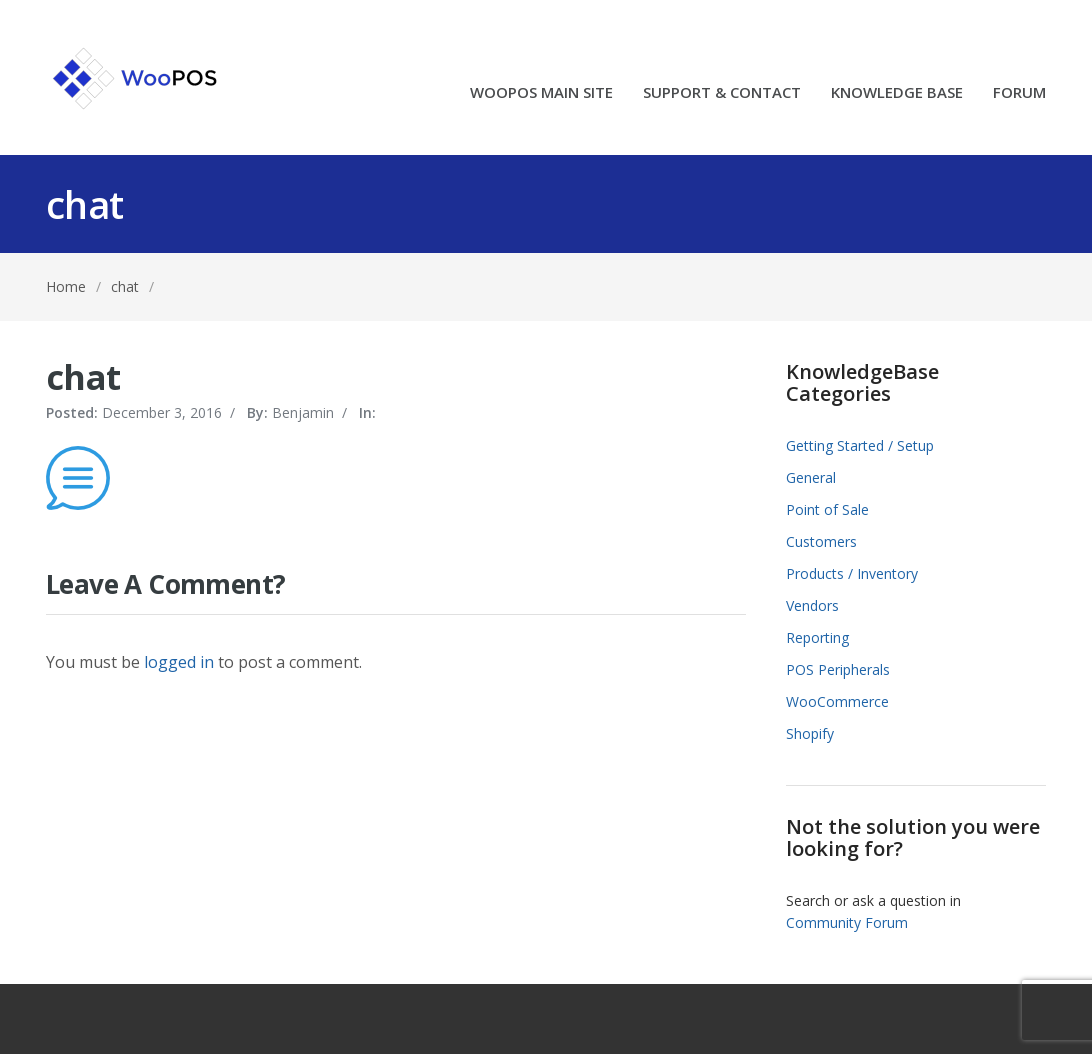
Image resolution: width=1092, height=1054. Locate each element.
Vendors (812, 605)
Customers (821, 541)
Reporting (817, 637)
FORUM (1019, 93)
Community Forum (847, 922)
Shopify (810, 733)
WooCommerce (837, 701)
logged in (179, 662)
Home (66, 286)
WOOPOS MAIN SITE (541, 93)
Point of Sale (827, 509)
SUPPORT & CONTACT (722, 93)
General (811, 477)
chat (125, 286)
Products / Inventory (852, 573)
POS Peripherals (838, 669)
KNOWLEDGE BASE (897, 93)
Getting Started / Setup (860, 445)
